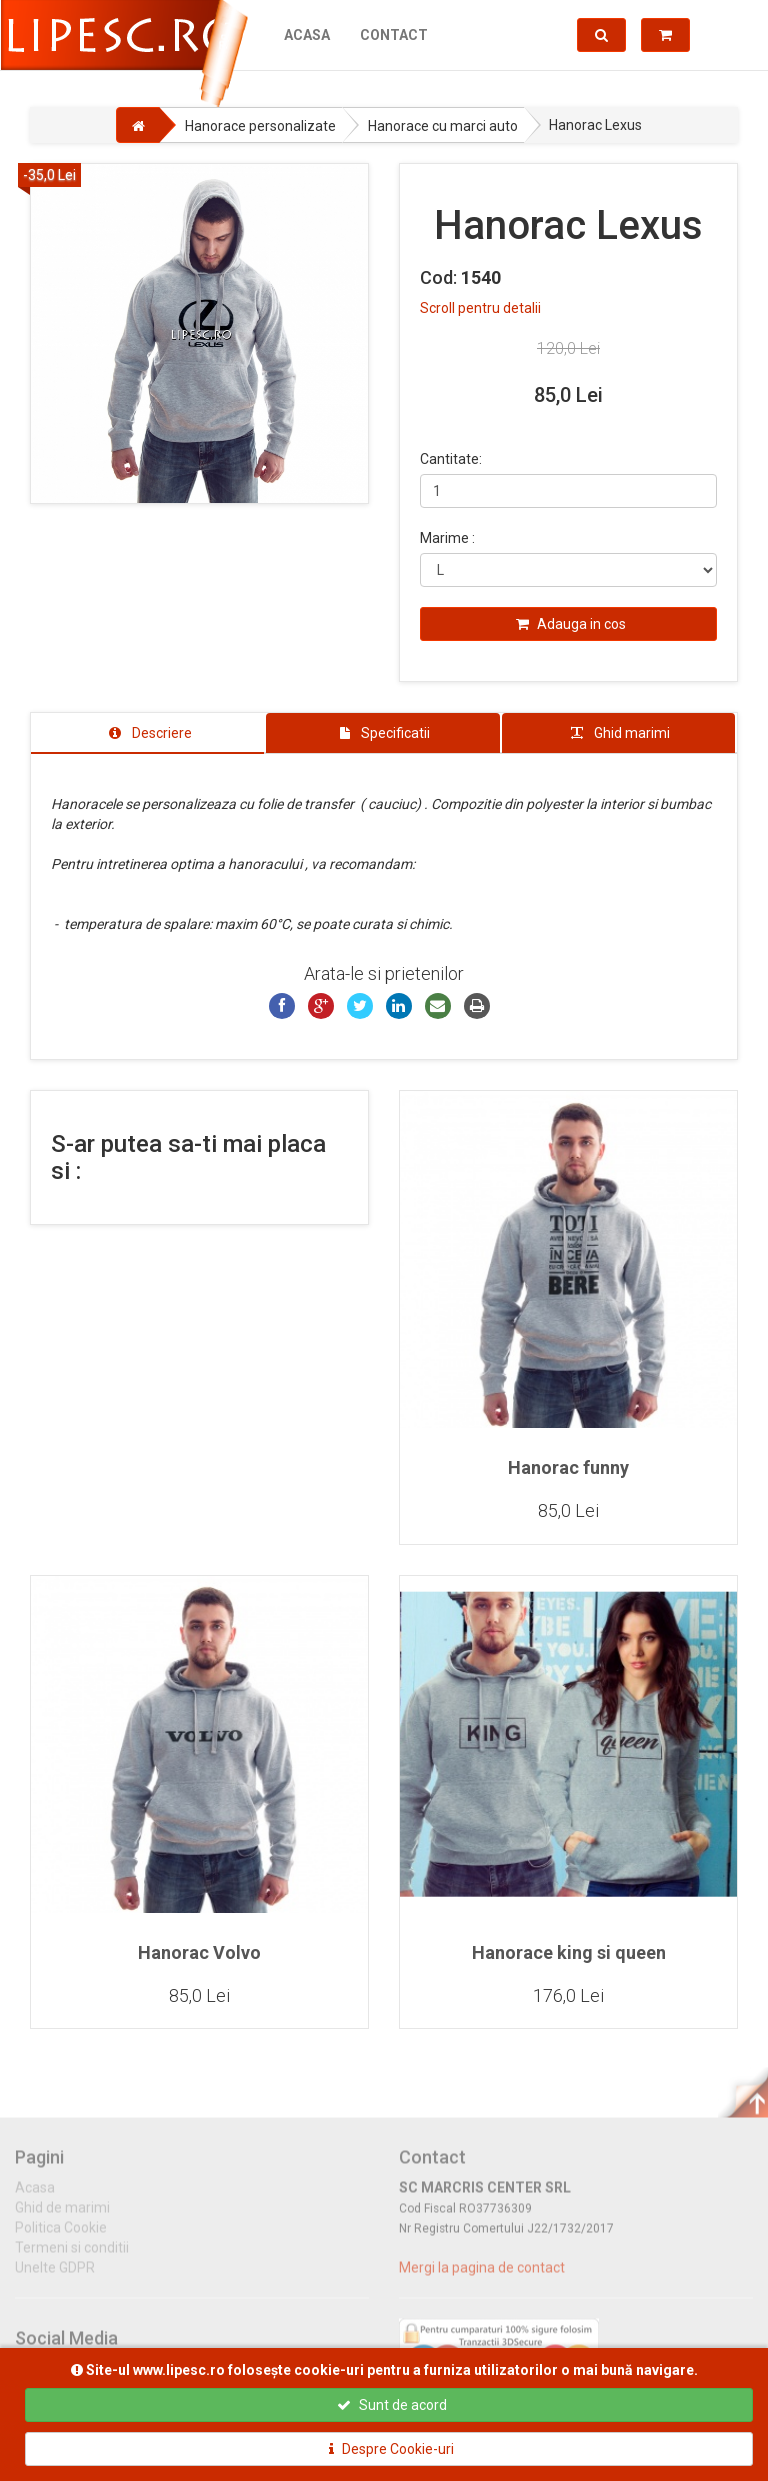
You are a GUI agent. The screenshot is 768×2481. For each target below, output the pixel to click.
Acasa (306, 35)
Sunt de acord (392, 2405)
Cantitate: (451, 459)
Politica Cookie (61, 2239)
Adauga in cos (571, 624)
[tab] (147, 733)
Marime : (447, 538)
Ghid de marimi (62, 2219)
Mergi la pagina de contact (482, 2279)
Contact (393, 35)
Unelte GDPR (55, 2279)
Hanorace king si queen (569, 1953)
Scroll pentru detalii (480, 308)
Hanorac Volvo (199, 1953)
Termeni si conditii (72, 2259)
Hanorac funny (568, 1468)
